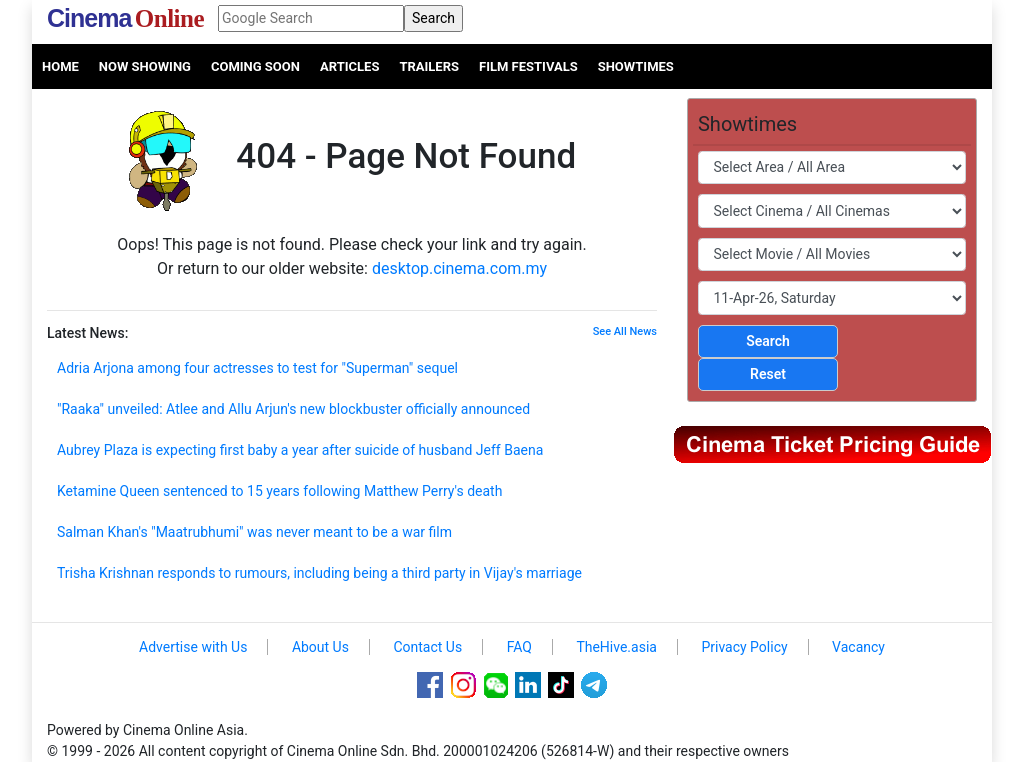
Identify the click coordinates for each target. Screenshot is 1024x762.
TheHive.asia (616, 647)
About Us (320, 647)
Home (60, 66)
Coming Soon (255, 66)
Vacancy (858, 647)
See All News (625, 331)
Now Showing (145, 66)
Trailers (429, 66)
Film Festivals (528, 66)
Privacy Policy (744, 647)
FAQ (519, 647)
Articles (349, 66)
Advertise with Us (193, 647)
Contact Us (427, 647)
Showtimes (636, 66)
